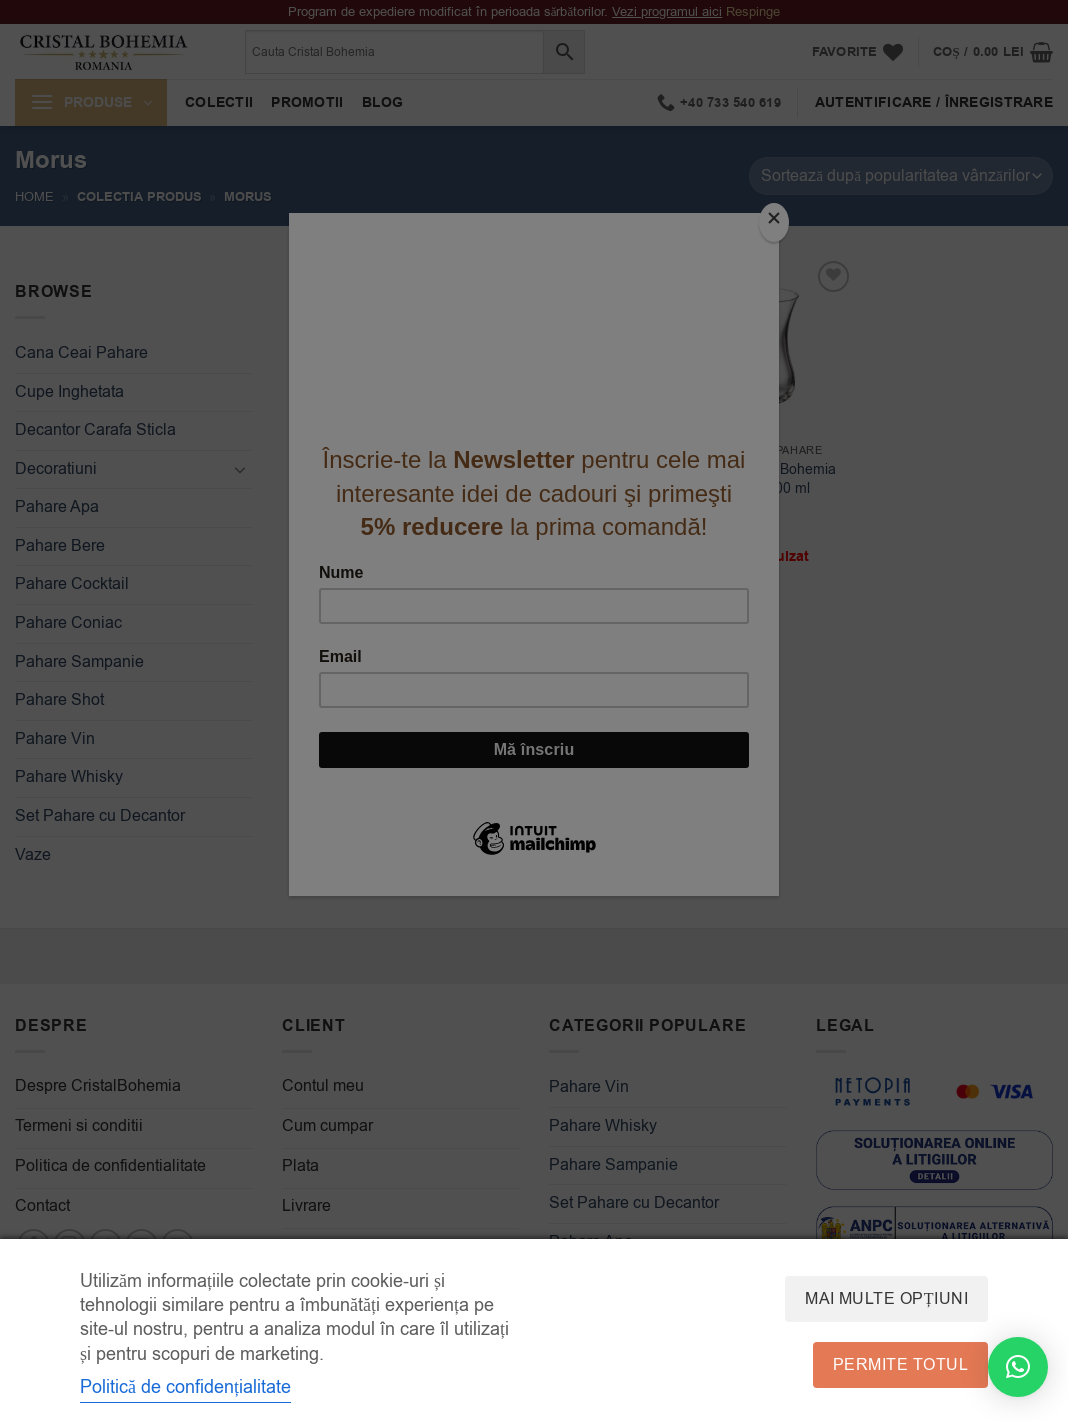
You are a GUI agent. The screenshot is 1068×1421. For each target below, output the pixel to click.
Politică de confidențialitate (185, 1387)
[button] (1018, 1367)
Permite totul (900, 1365)
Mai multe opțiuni (886, 1299)
